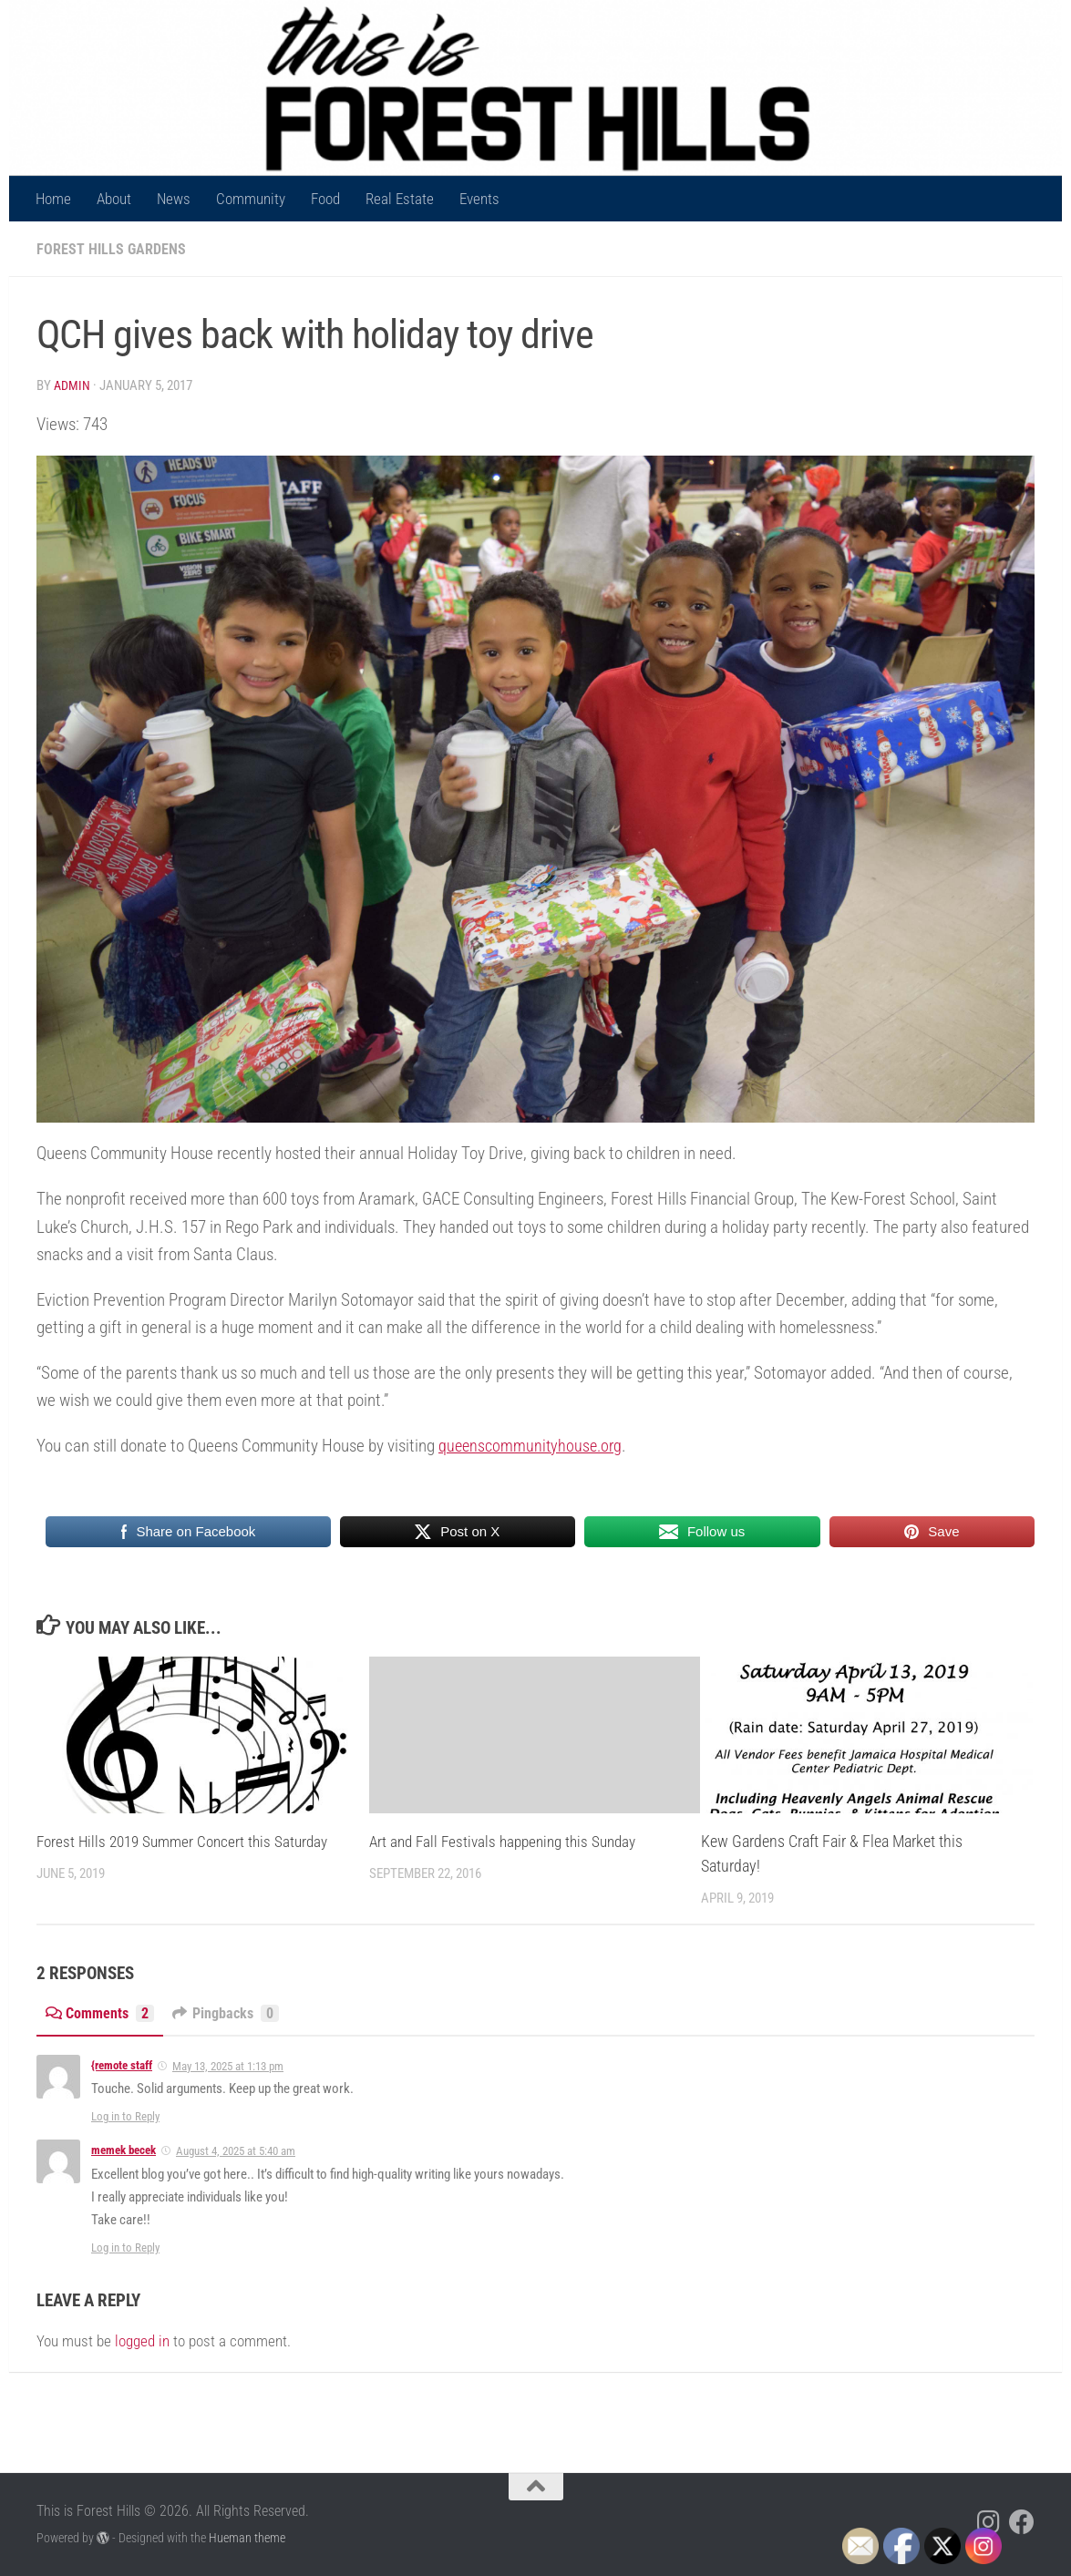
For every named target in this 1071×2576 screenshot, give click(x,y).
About (114, 199)
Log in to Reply (125, 2115)
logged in (142, 2340)
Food (325, 199)
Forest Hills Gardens (112, 249)
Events (479, 199)
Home (53, 199)
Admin (73, 384)
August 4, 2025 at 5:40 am (235, 2150)
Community (250, 199)
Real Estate (400, 199)
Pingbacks (234, 2012)
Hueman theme (247, 2537)
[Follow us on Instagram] (989, 2521)
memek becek (123, 2149)
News (174, 199)
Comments (103, 2012)
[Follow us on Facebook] (1022, 2521)
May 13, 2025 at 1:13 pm (227, 2065)
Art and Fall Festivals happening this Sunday (510, 1840)
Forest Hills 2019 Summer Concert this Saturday (189, 1840)
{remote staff (121, 2064)
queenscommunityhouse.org (533, 1444)
